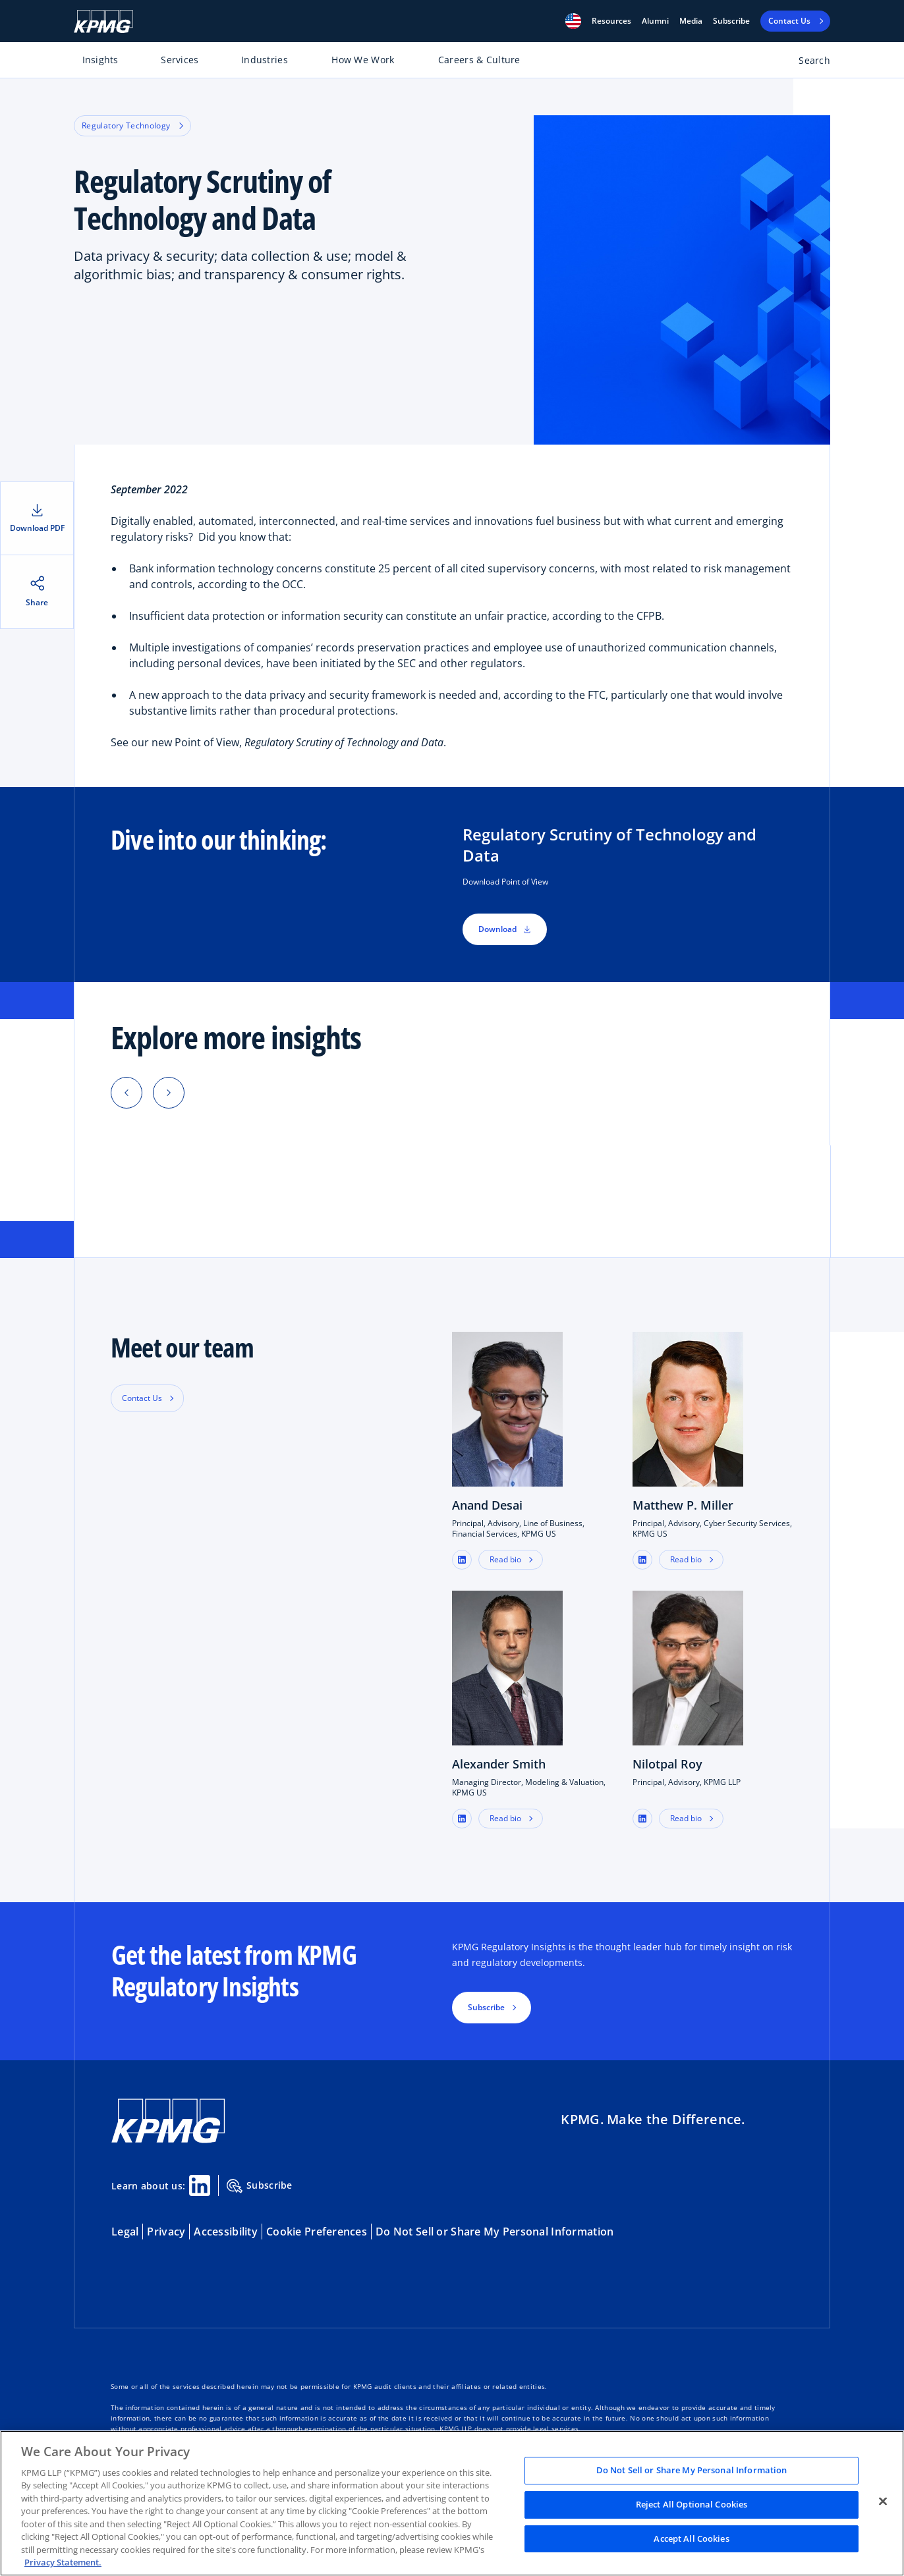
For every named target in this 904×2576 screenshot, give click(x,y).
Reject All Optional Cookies (692, 2504)
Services (179, 59)
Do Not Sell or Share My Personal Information (494, 2231)
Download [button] (504, 929)
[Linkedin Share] (199, 2185)
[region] (452, 2503)
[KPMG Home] (103, 21)
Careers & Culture (479, 59)
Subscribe (731, 21)
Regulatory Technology (132, 125)
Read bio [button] (505, 1559)
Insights (100, 59)
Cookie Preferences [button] (316, 2231)
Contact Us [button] (142, 1398)
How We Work (362, 59)
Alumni (655, 21)
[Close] (882, 2501)
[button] (573, 21)
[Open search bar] (806, 63)
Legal (124, 2231)
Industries (264, 59)
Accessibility (226, 2231)
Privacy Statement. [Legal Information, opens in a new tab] (62, 2562)
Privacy (166, 2231)
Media (690, 21)
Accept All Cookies (691, 2538)
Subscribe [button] (486, 2007)
